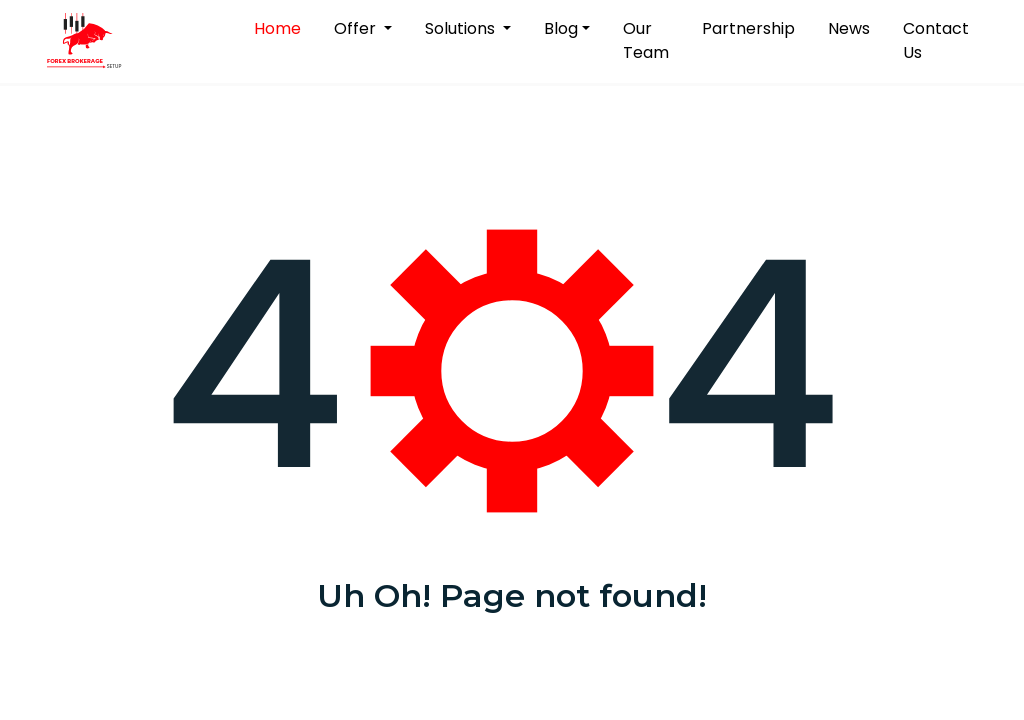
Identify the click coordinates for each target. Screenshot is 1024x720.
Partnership (748, 28)
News (849, 28)
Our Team (646, 40)
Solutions (462, 28)
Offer (357, 28)
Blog (561, 28)
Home (281, 28)
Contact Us (936, 40)
